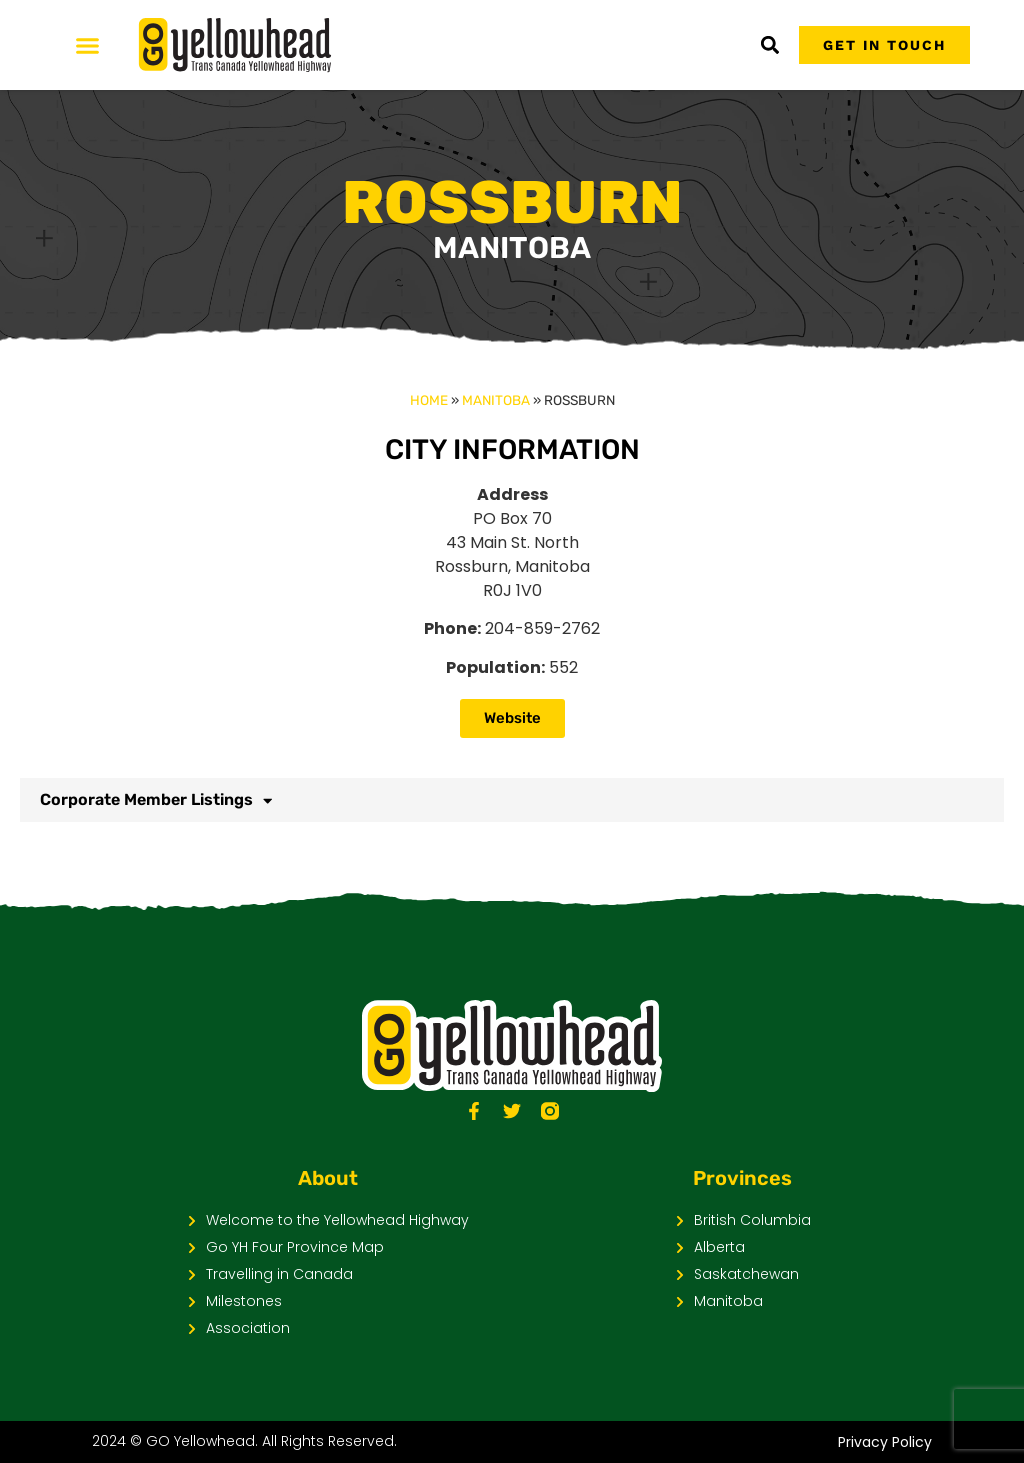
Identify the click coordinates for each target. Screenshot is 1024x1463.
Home (429, 400)
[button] (769, 45)
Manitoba (496, 400)
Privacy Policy (885, 1442)
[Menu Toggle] (87, 45)
